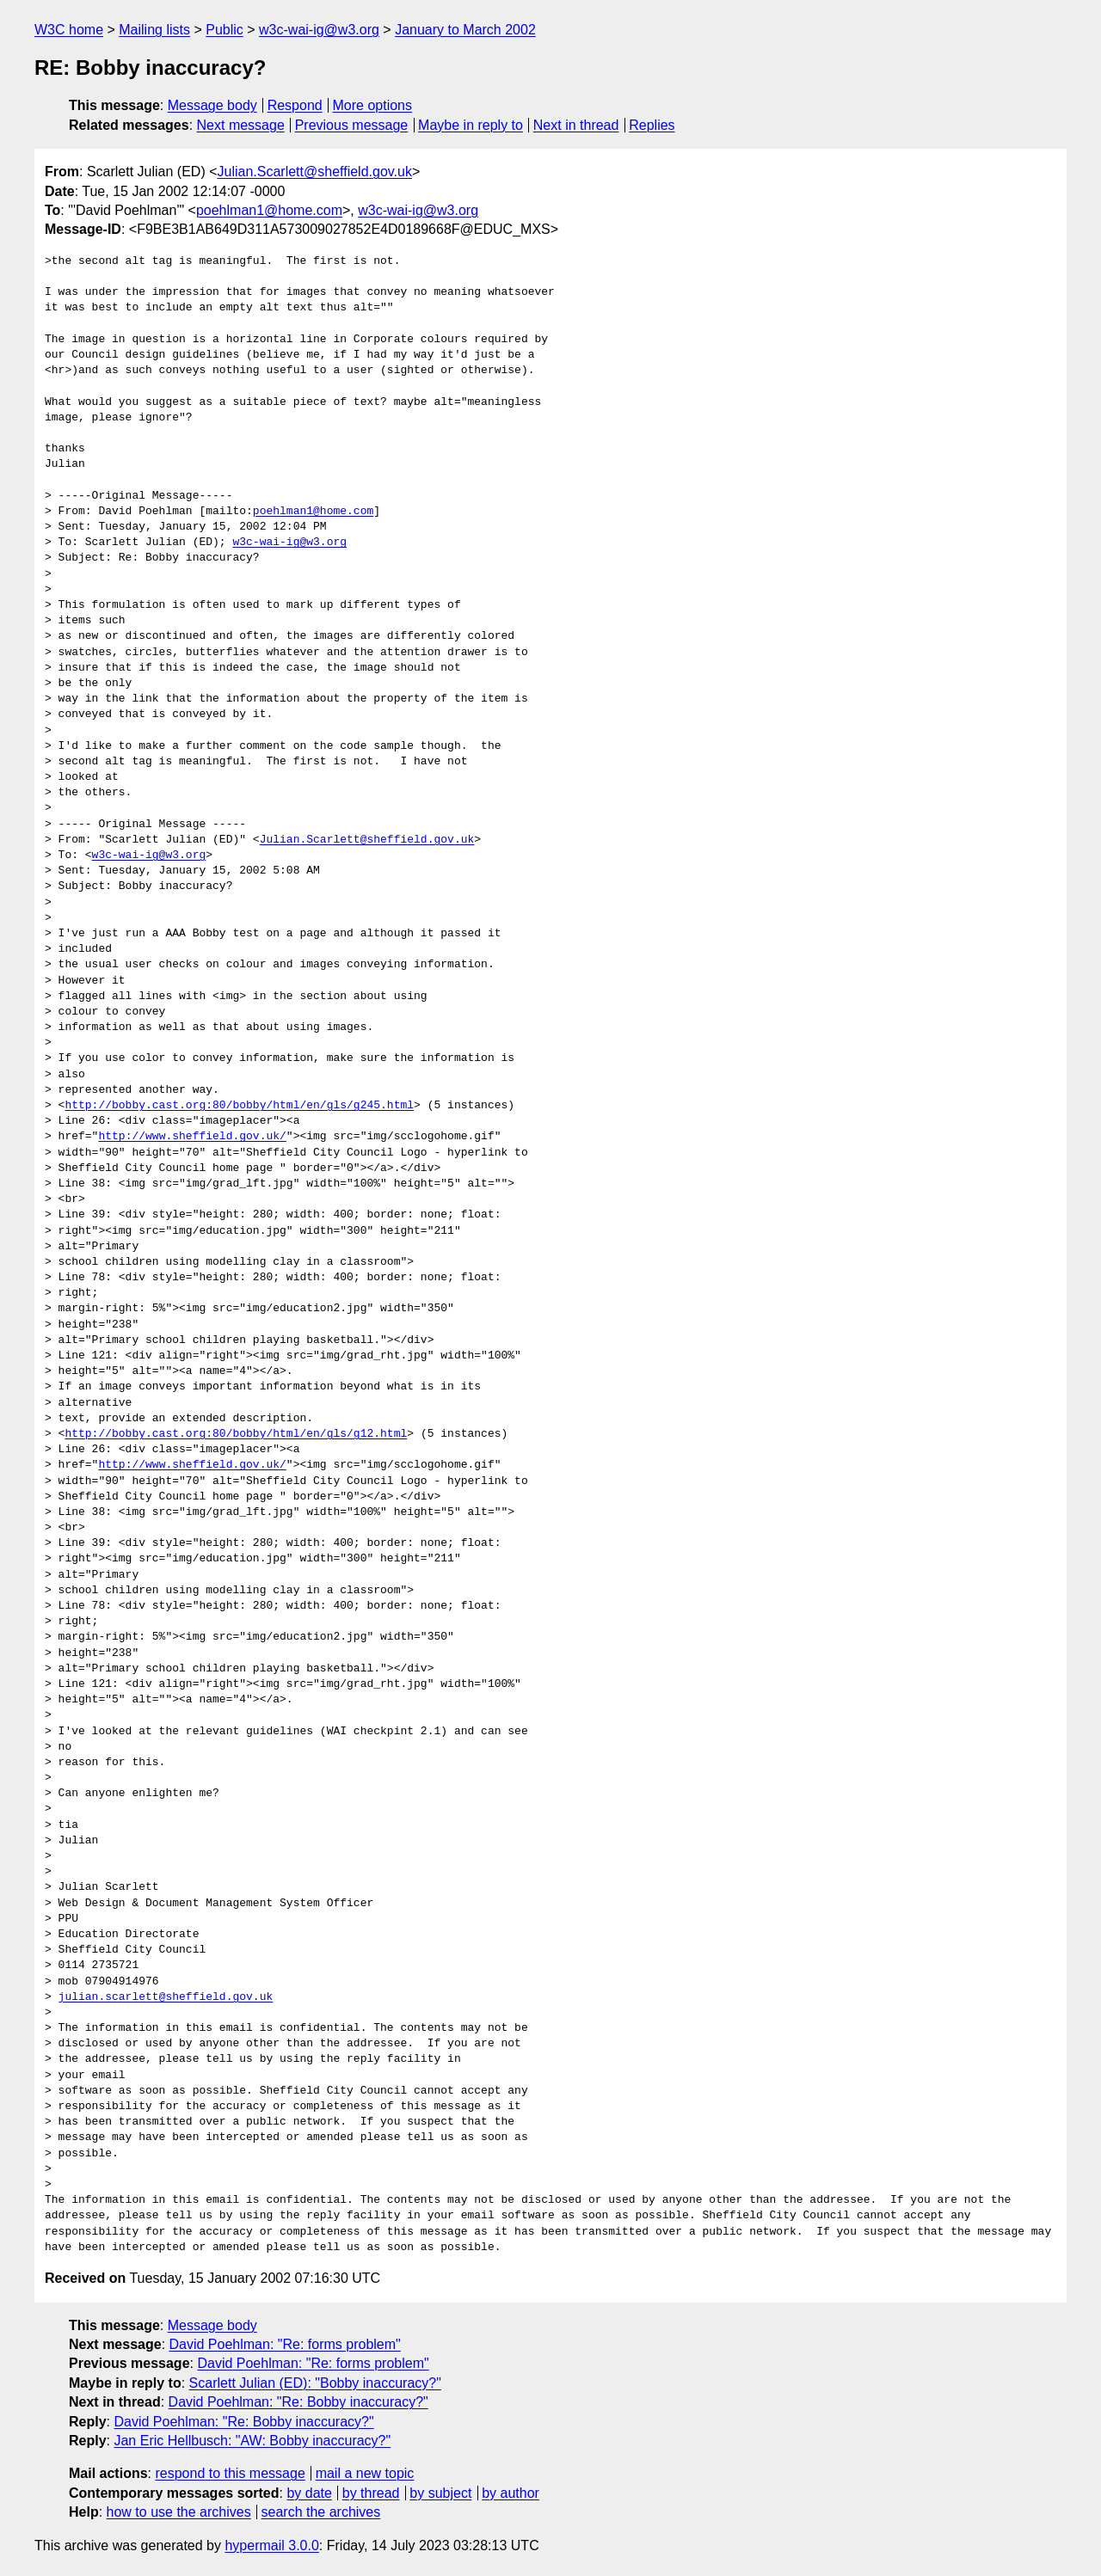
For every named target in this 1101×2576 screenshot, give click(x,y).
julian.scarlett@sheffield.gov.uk (166, 1997)
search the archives (321, 2512)
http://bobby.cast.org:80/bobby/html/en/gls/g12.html (236, 1434)
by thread (371, 2493)
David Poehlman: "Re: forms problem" (285, 2344)
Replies (651, 125)
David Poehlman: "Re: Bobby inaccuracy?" (298, 2402)
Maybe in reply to (470, 125)
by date (308, 2493)
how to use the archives (179, 2512)
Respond (295, 105)
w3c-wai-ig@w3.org (319, 29)
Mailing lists (154, 29)
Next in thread (576, 125)
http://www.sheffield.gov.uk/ (192, 1136)
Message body (212, 105)
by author (510, 2493)
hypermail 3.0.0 (271, 2545)
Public (224, 29)
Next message (241, 125)
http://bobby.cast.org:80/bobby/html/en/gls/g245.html (239, 1105)
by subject (440, 2493)
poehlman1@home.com (269, 210)
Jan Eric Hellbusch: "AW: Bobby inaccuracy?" (252, 2440)
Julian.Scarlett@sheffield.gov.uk (315, 171)
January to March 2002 (465, 29)
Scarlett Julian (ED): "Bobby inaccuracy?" (315, 2383)
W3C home (68, 29)
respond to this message (229, 2473)
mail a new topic (365, 2473)
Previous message (352, 125)
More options (373, 105)
